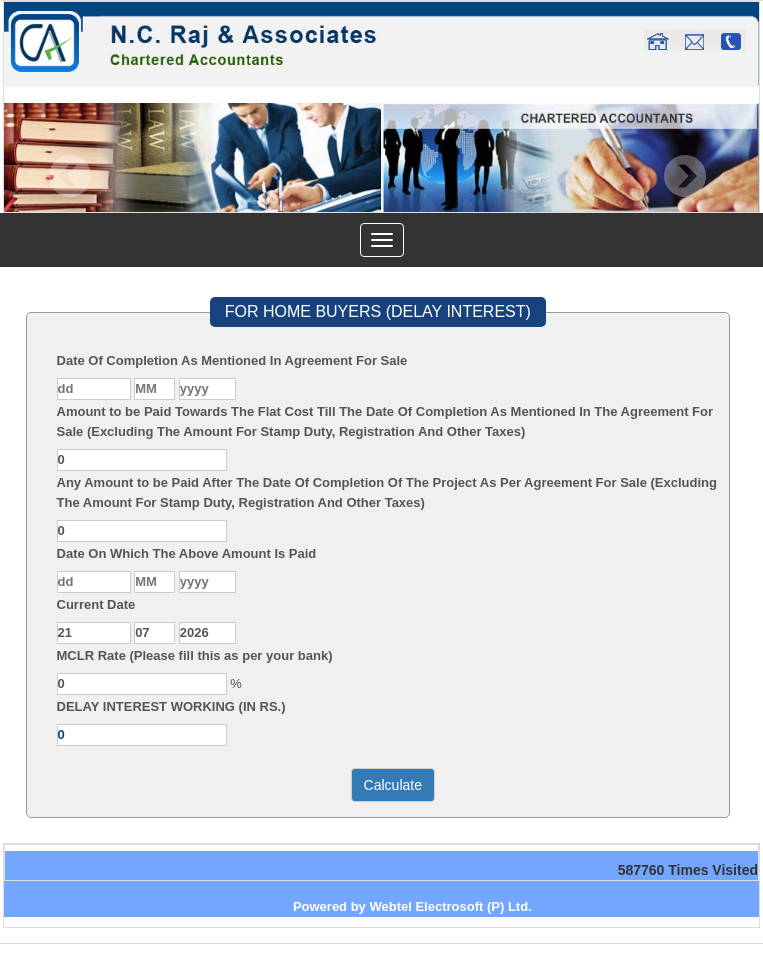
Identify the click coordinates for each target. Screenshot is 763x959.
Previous (70, 176)
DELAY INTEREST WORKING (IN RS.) (171, 706)
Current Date (96, 604)
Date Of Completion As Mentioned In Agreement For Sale (232, 360)
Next (684, 176)
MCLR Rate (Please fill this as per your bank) (195, 655)
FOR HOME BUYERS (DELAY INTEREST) (378, 311)
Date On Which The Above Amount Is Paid (187, 553)
